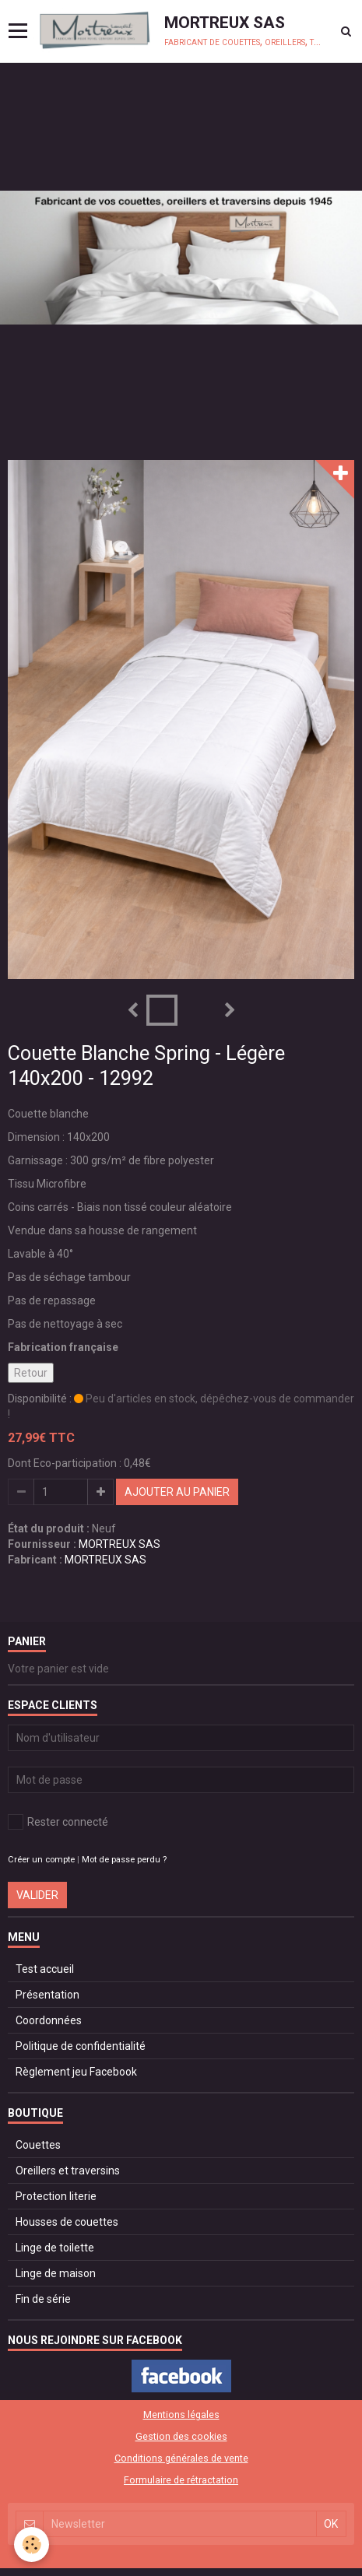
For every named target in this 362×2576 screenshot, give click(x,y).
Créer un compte (41, 1860)
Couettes (38, 2145)
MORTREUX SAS (119, 1544)
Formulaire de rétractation (181, 2480)
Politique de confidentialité (81, 2046)
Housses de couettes (67, 2222)
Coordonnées (49, 2020)
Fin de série (43, 2299)
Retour (30, 1373)
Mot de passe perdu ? (124, 1860)
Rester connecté (58, 1822)
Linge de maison (56, 2273)
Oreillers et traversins (68, 2170)
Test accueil (45, 1969)
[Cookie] (31, 2544)
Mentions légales (181, 2414)
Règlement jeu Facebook (76, 2071)
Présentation (47, 1994)
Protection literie (56, 2196)
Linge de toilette (55, 2247)
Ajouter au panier (177, 1492)
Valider (37, 1895)
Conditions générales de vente (181, 2458)
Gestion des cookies (181, 2436)
